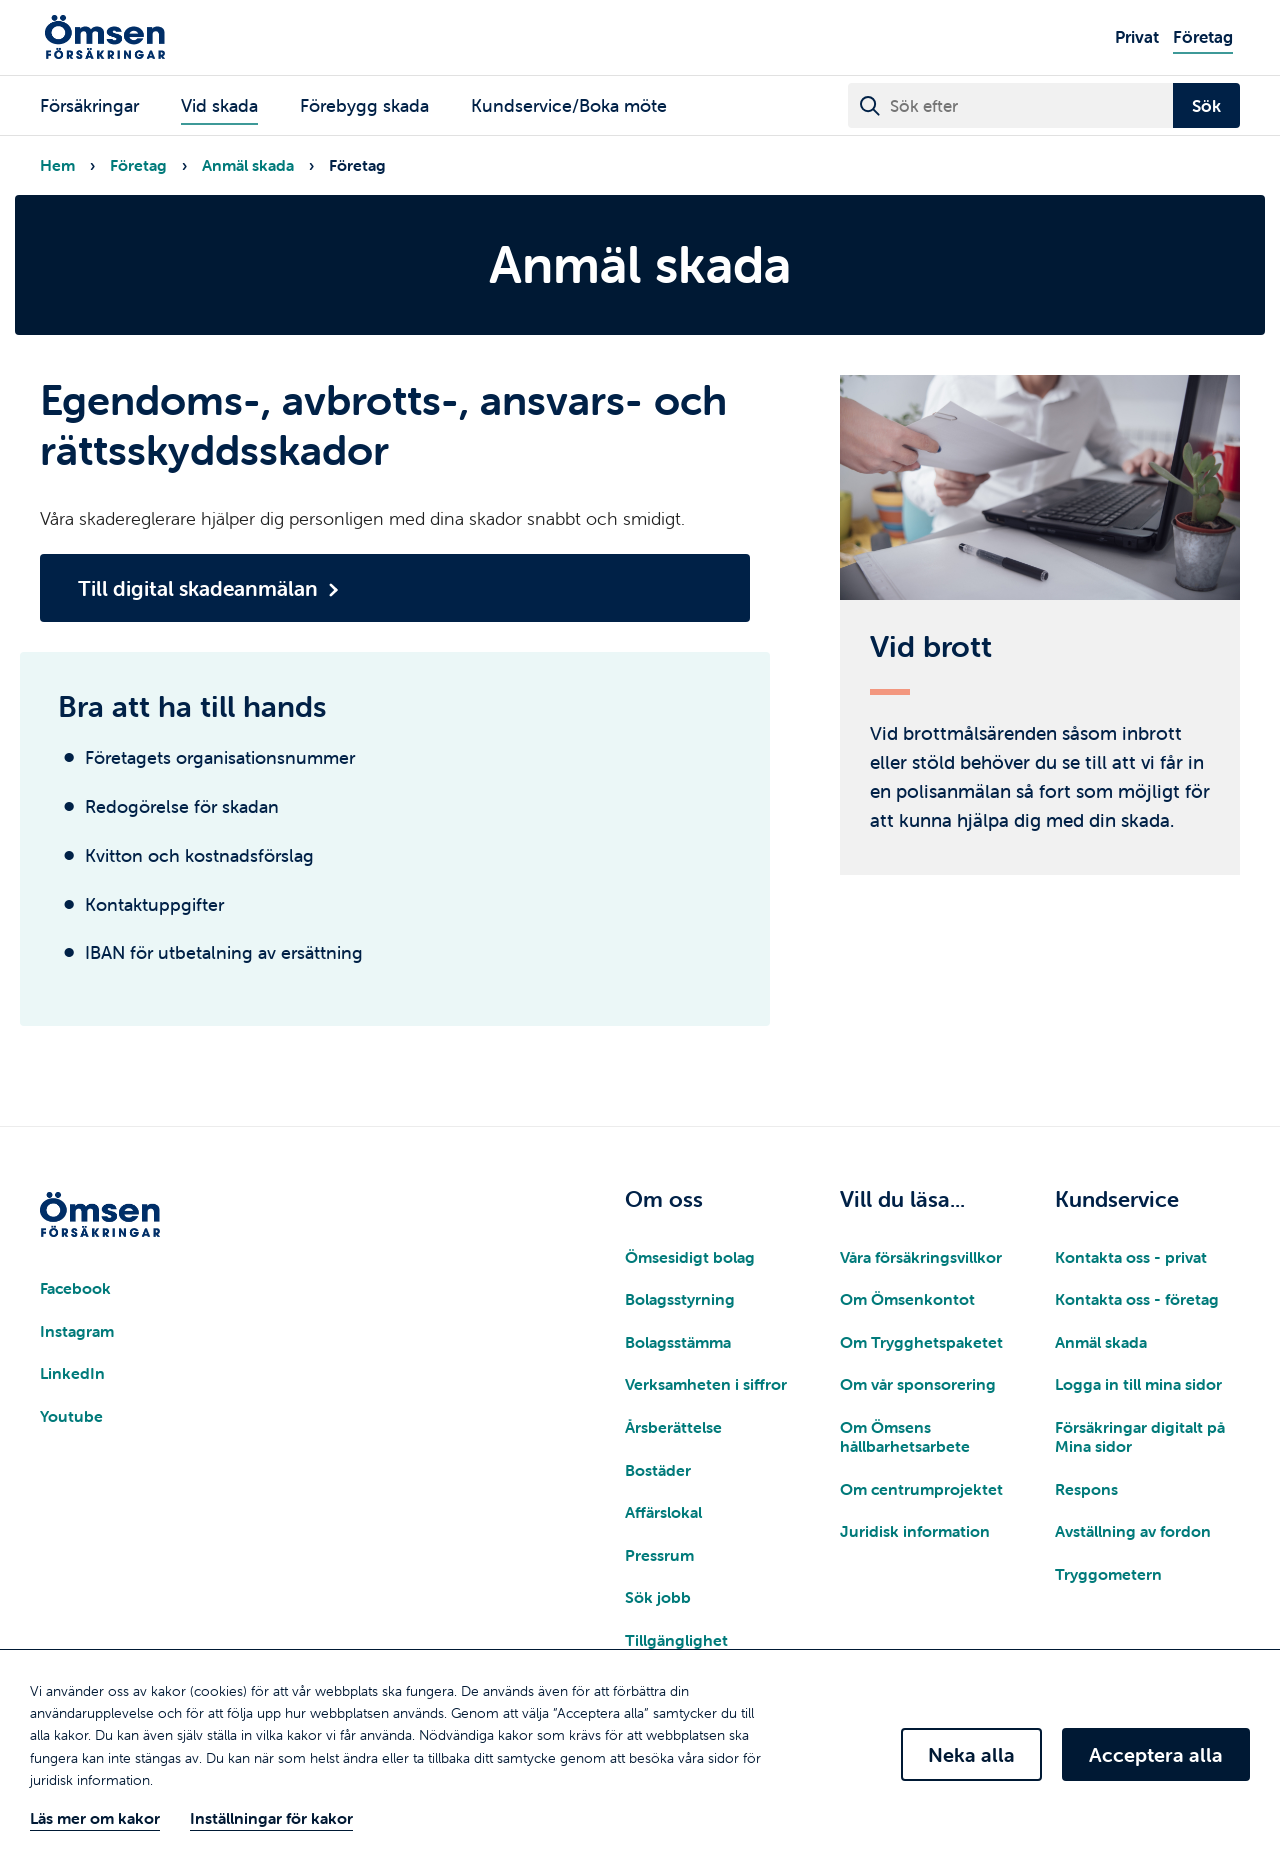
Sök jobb (658, 1597)
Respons (1086, 1489)
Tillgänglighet (676, 1640)
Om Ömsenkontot (907, 1299)
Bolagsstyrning (680, 1299)
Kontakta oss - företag (1137, 1299)
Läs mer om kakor (95, 1818)
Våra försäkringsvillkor (921, 1257)
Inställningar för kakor (271, 1818)
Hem (57, 165)
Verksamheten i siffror (706, 1384)
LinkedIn (72, 1373)
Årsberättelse (673, 1427)
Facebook (75, 1288)
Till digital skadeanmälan (198, 588)
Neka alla (971, 1754)
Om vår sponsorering (918, 1384)
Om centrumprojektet (921, 1489)
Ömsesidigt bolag (690, 1257)
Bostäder (658, 1470)
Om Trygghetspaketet (921, 1342)
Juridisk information (915, 1531)
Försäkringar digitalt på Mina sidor (1140, 1436)
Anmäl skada (248, 165)
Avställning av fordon (1133, 1531)
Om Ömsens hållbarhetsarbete (905, 1436)
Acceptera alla (1156, 1754)
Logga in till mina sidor (1138, 1384)
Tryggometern (1108, 1574)
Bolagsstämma (678, 1342)
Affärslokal (663, 1512)
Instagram (77, 1331)
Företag (138, 165)
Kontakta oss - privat (1131, 1257)
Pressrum (659, 1555)
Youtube (71, 1416)
